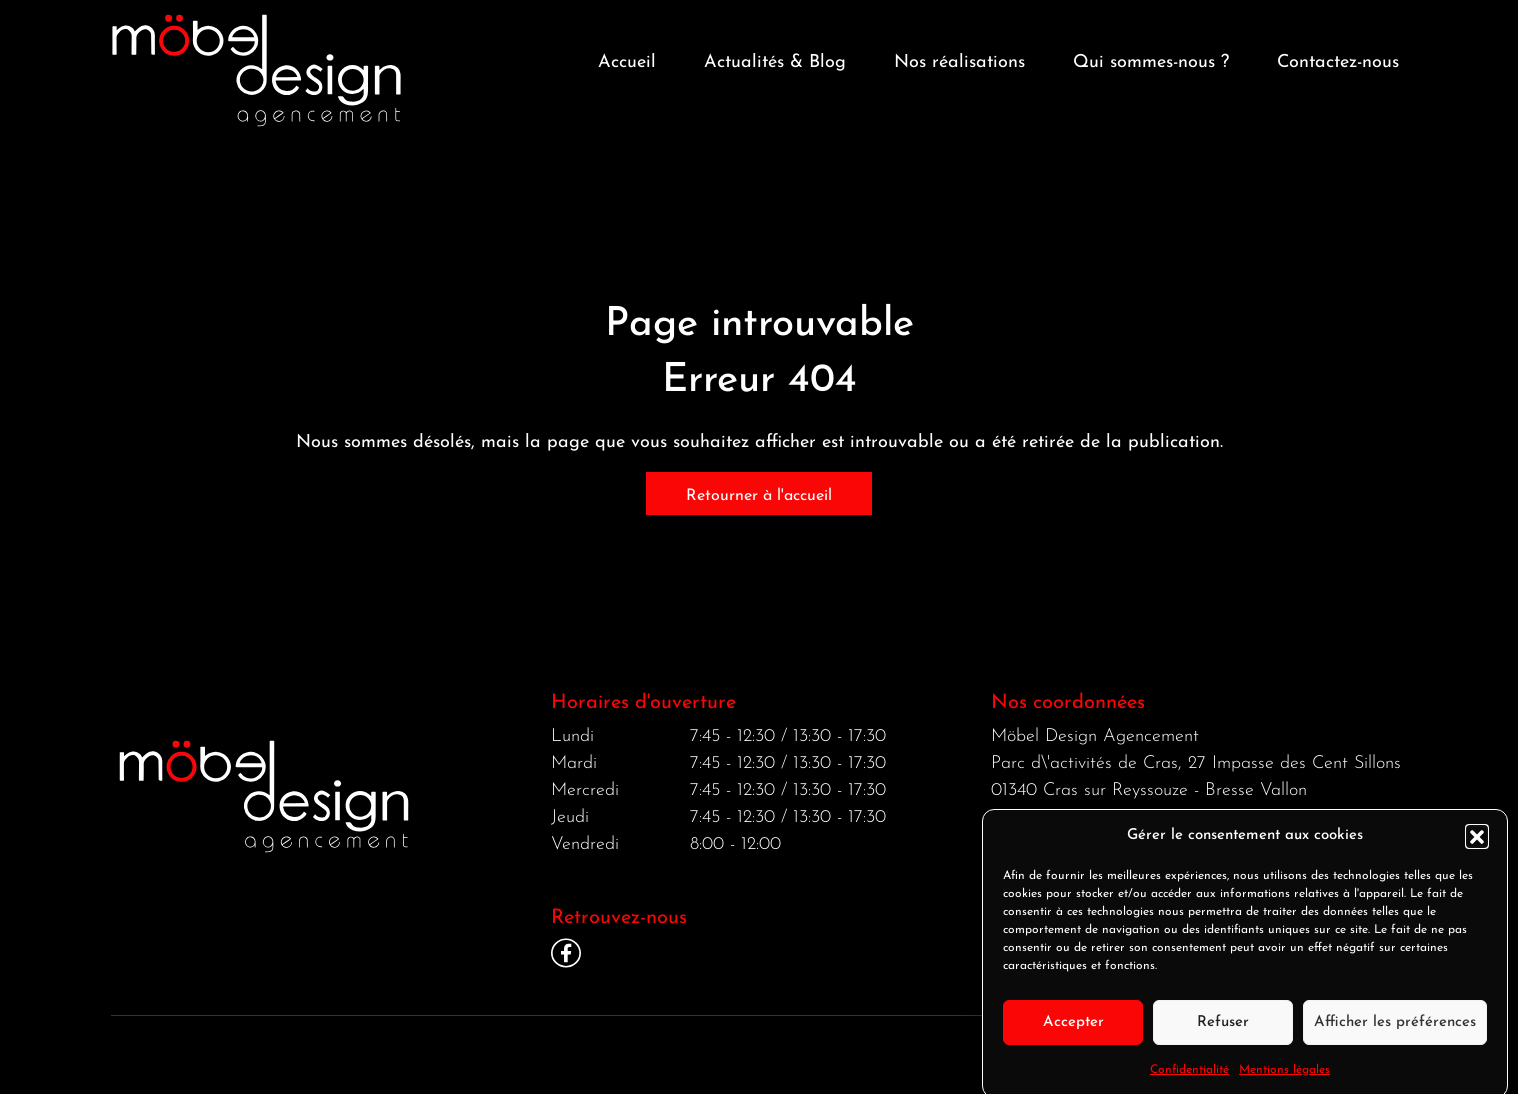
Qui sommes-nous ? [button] (1151, 62)
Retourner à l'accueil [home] (759, 496)
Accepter (1073, 1033)
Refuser (1223, 1033)
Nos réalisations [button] (959, 62)
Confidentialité (1189, 1082)
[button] (1477, 848)
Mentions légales (1284, 1082)
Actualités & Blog (775, 62)
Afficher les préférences (1395, 1033)
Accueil (627, 62)
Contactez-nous (1338, 62)
